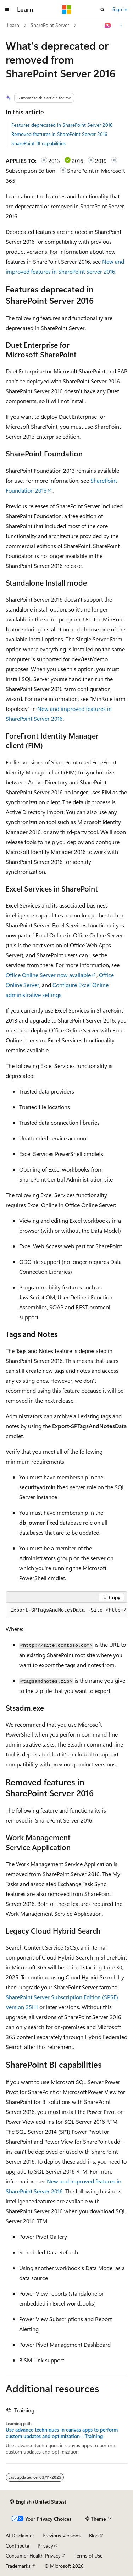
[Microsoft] (66, 9)
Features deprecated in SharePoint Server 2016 (62, 124)
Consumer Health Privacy (33, 2555)
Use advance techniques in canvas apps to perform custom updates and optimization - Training (62, 2433)
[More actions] (121, 25)
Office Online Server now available (48, 975)
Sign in (119, 9)
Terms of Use (88, 2555)
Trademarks (18, 2566)
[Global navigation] (7, 9)
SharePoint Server (50, 25)
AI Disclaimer (20, 2535)
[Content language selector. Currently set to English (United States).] (38, 2502)
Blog (94, 2535)
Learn (13, 25)
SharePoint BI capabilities (38, 143)
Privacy (45, 2545)
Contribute (17, 2545)
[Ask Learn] (108, 25)
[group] (66, 1610)
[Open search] (102, 9)
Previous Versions (62, 2535)
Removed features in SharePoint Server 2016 (59, 134)
